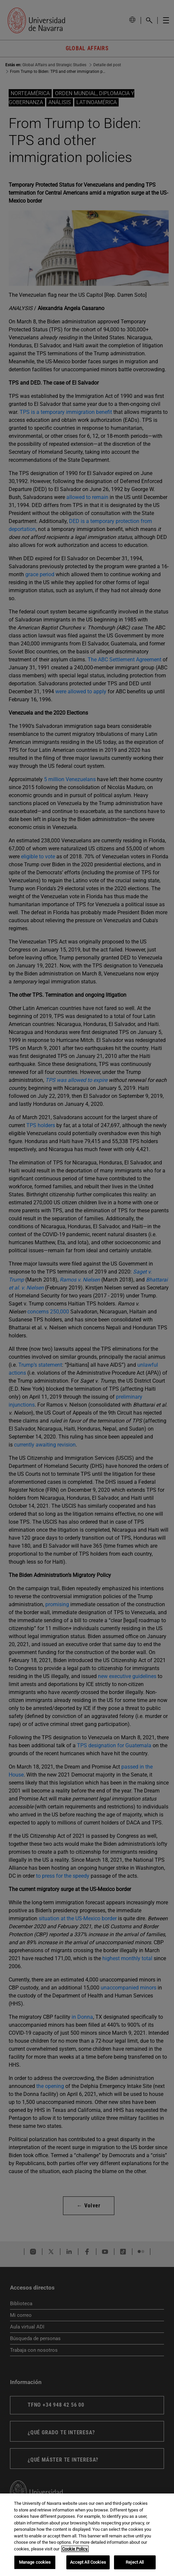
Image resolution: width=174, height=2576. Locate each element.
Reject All (135, 2562)
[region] (87, 2534)
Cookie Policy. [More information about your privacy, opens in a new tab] (75, 2548)
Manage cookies (35, 2562)
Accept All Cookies (88, 2562)
